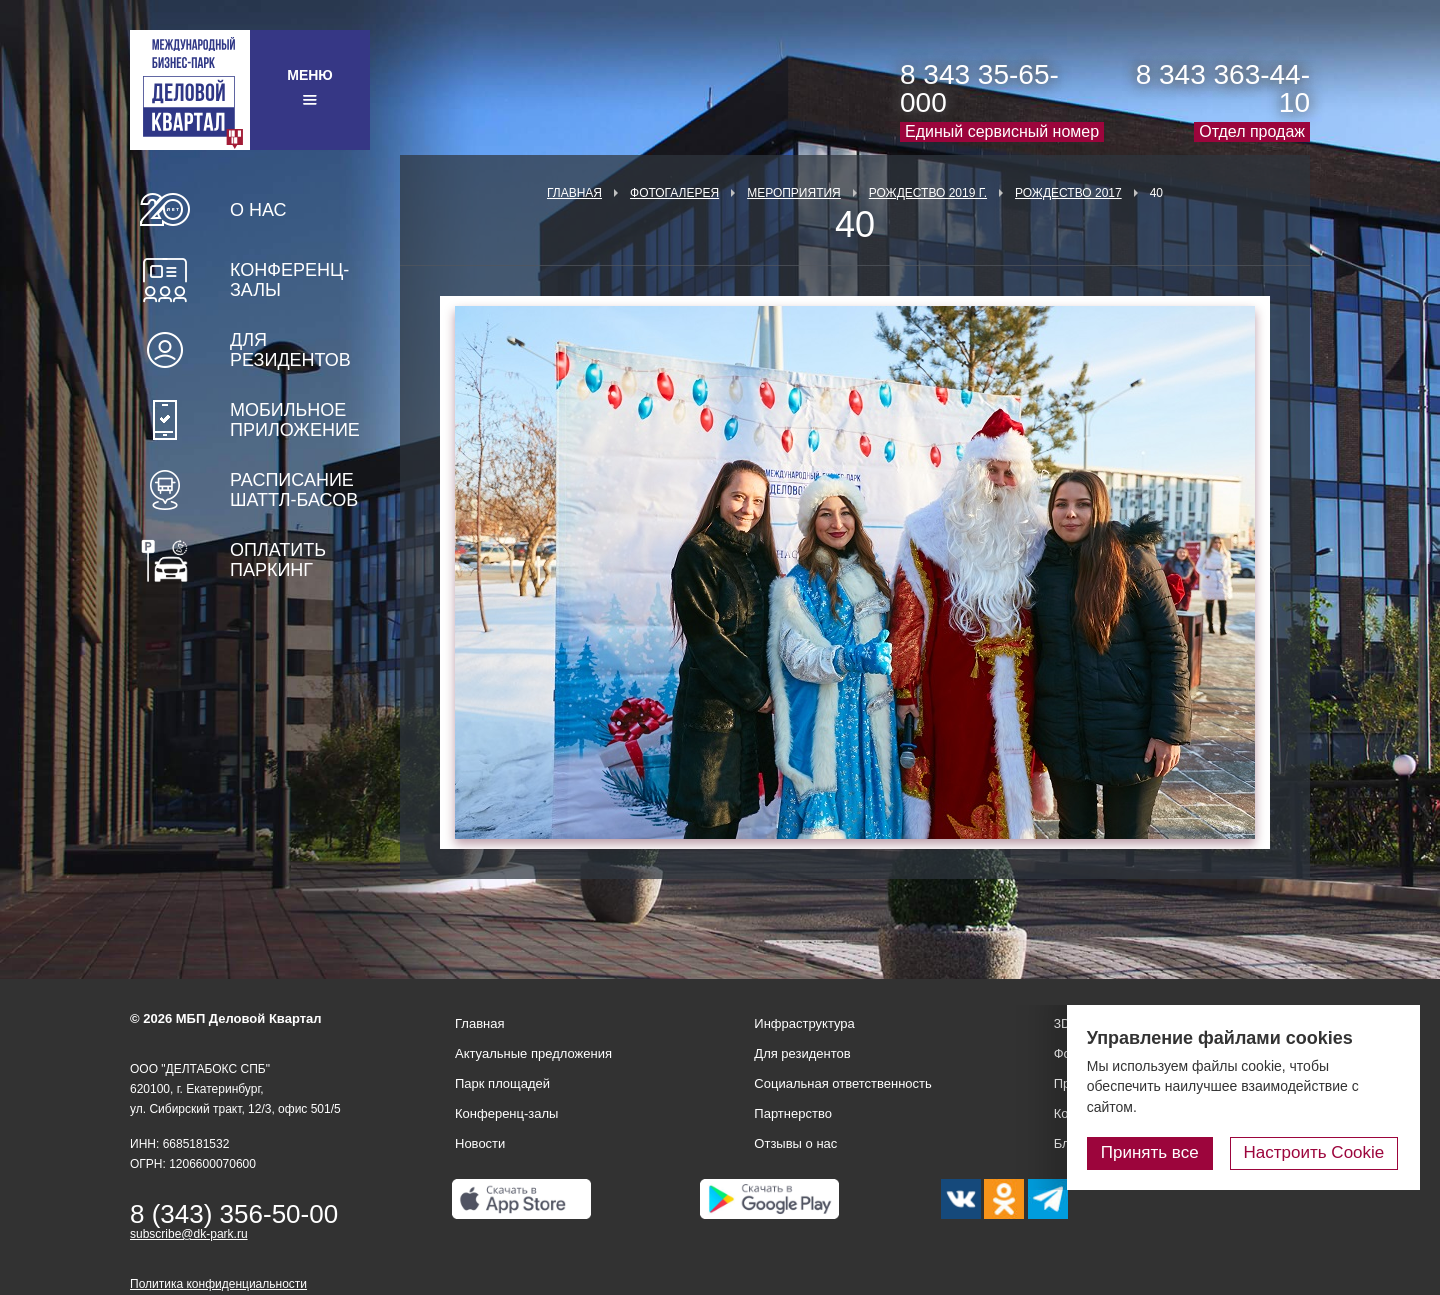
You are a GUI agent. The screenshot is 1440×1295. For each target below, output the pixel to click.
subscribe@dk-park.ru (189, 1234)
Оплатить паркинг (278, 560)
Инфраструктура (804, 1023)
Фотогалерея (674, 193)
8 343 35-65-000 (979, 88)
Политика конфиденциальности (218, 1284)
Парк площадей (502, 1083)
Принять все (1153, 1152)
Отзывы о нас (795, 1143)
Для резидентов (290, 350)
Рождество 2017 (1068, 193)
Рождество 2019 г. (928, 193)
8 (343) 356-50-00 (234, 1214)
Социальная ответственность (843, 1083)
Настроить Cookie (1315, 1152)
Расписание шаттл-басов (294, 490)
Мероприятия (794, 193)
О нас (258, 210)
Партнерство (793, 1113)
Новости (480, 1143)
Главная (574, 193)
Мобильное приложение (295, 420)
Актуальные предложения (533, 1053)
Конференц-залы (289, 280)
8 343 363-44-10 (1223, 88)
